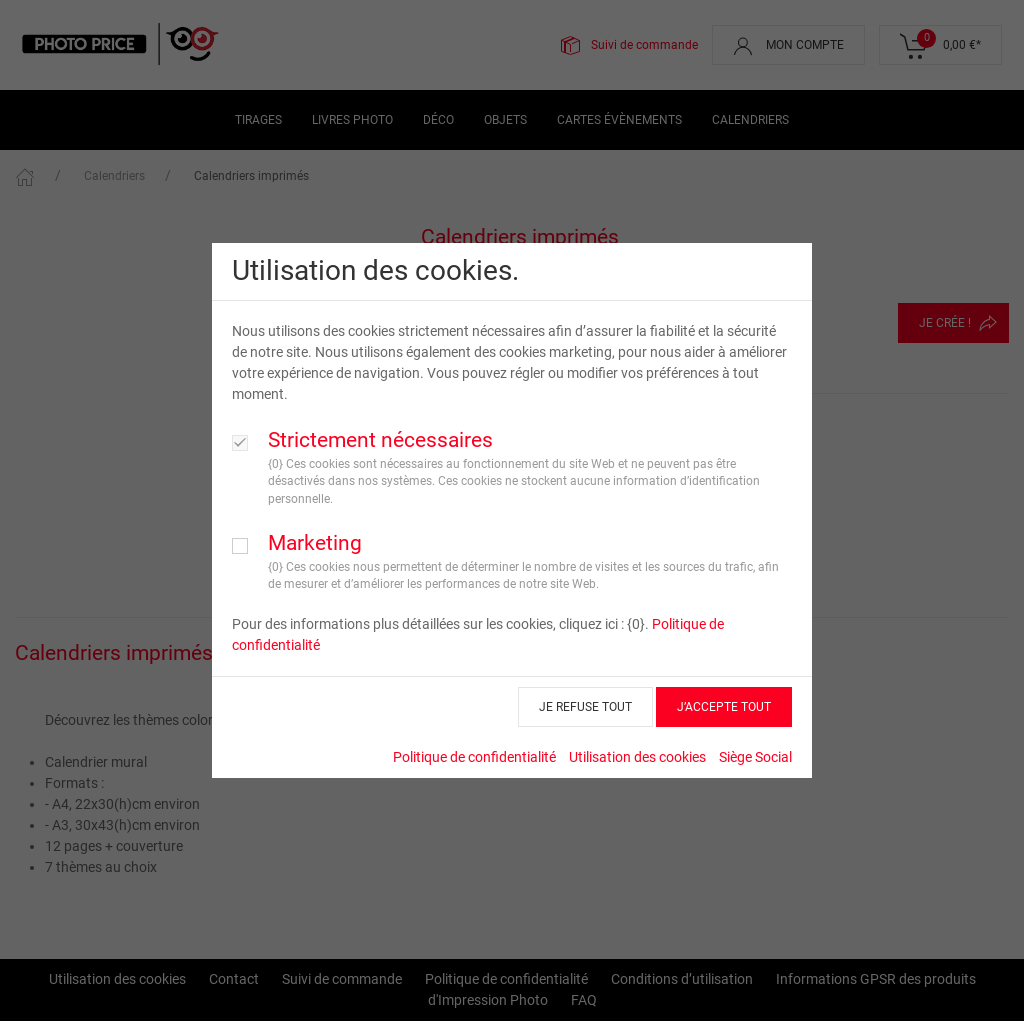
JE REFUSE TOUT (585, 707)
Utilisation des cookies (637, 757)
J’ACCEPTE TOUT (724, 707)
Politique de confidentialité (474, 757)
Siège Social (755, 757)
